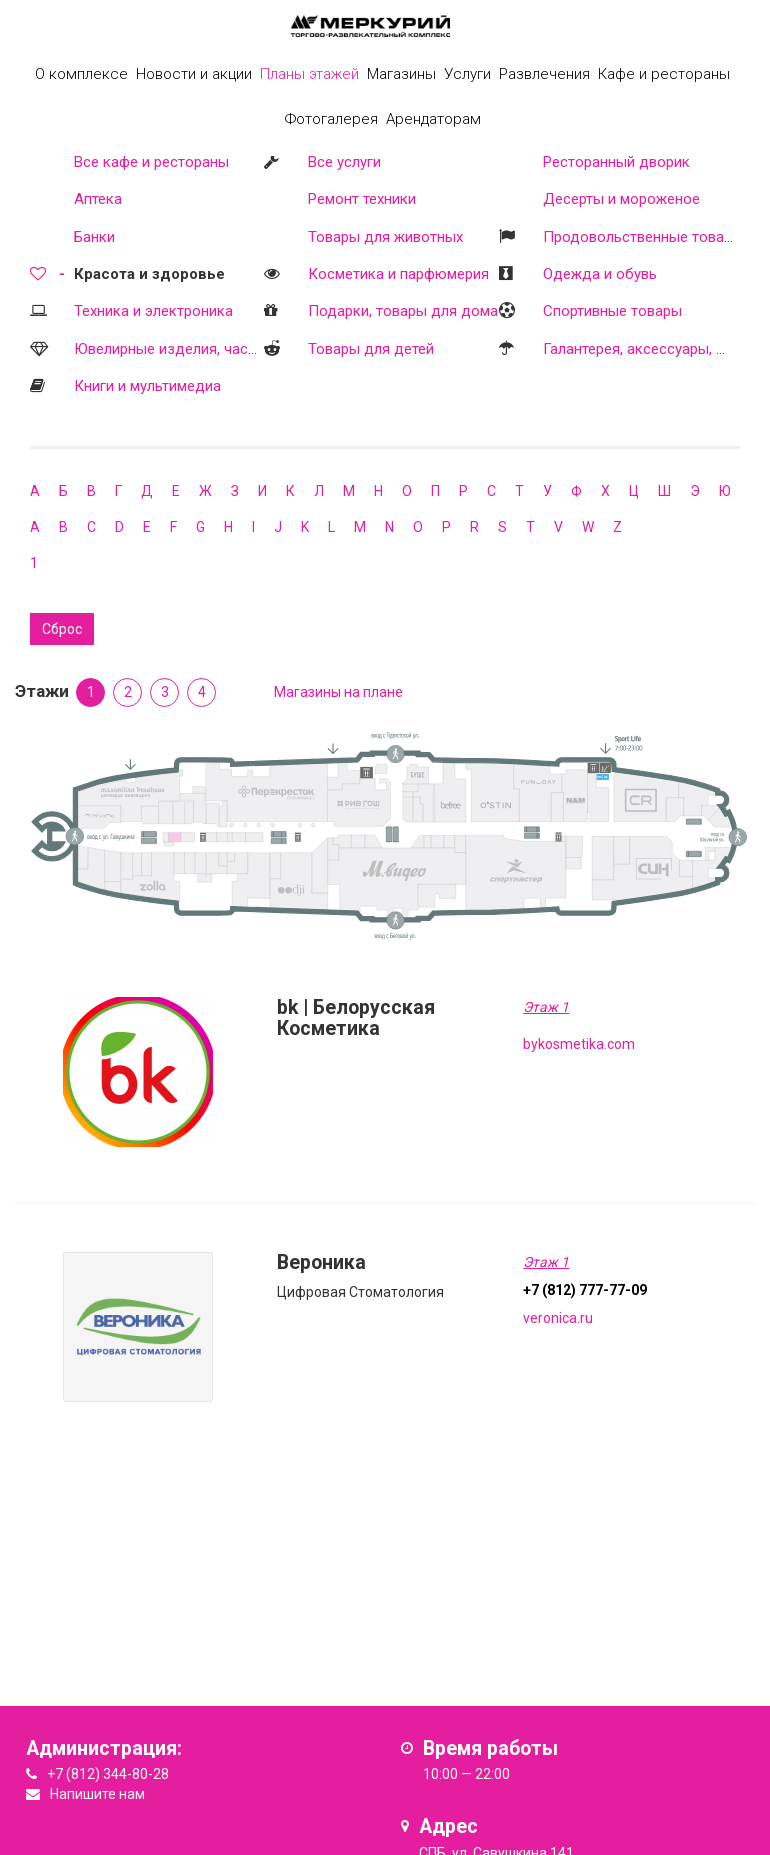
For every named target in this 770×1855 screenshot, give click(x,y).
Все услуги (344, 162)
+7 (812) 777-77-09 (585, 1290)
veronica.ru (558, 1318)
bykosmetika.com (579, 1044)
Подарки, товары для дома (403, 311)
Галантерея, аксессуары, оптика (653, 349)
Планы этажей (309, 74)
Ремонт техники (362, 199)
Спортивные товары (612, 311)
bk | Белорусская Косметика (356, 1018)
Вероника (321, 1262)
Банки (94, 237)
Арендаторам (433, 119)
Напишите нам (97, 1794)
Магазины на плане (338, 692)
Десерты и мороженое (621, 199)
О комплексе (81, 74)
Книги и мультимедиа (147, 386)
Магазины (401, 74)
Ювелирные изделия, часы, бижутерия (206, 349)
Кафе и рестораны (664, 74)
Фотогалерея (331, 119)
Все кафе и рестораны (151, 162)
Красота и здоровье (149, 274)
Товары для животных (385, 237)
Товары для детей (371, 349)
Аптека (98, 199)
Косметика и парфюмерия (398, 274)
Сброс (62, 629)
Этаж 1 (546, 1007)
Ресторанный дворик (616, 162)
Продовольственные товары (643, 237)
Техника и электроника (153, 311)
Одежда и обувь (600, 274)
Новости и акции (194, 74)
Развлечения (544, 74)
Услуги (467, 74)
